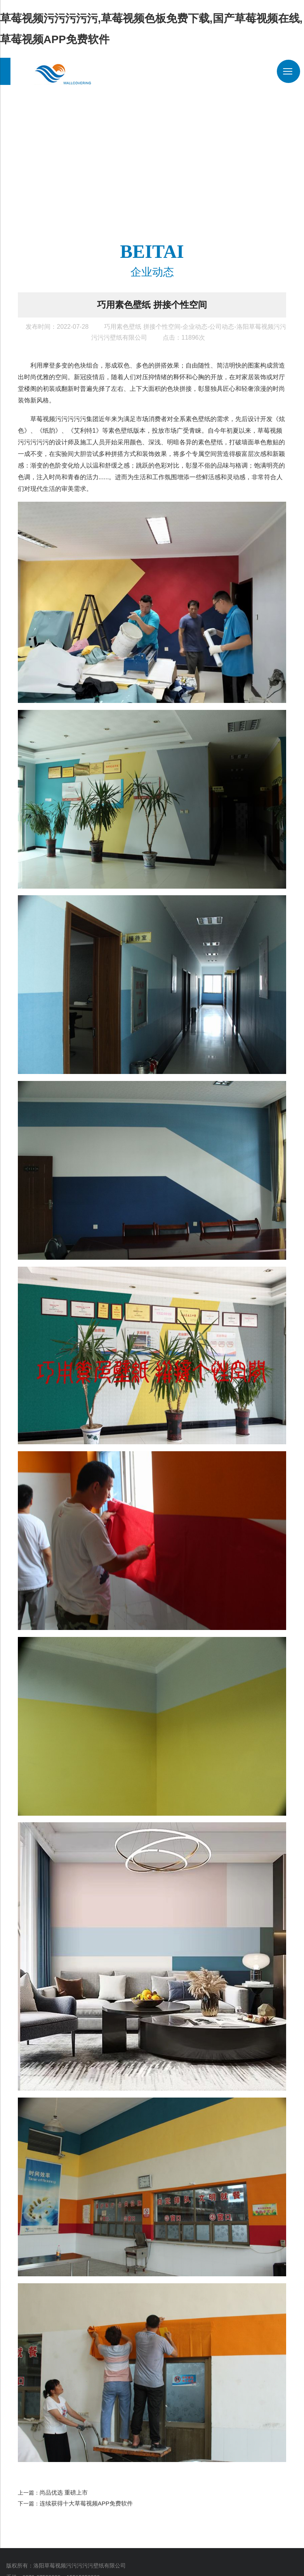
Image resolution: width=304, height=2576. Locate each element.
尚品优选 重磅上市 (62, 2488)
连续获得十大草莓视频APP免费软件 (83, 2498)
